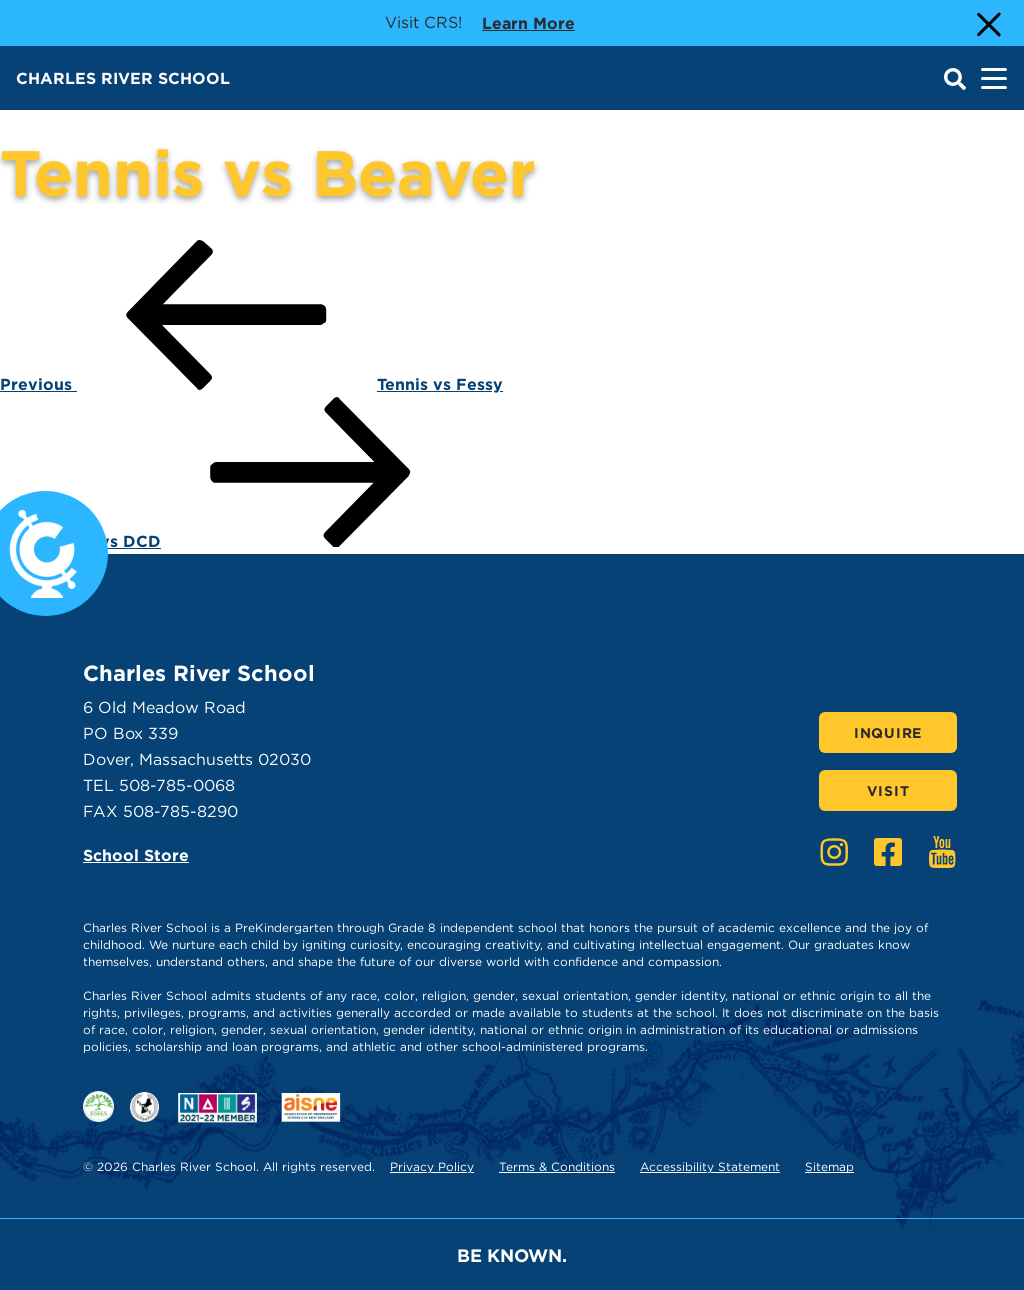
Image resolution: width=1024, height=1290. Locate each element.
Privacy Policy (432, 1166)
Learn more (528, 22)
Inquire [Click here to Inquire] (888, 733)
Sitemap (829, 1166)
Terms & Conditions (557, 1166)
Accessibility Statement (710, 1166)
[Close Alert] (987, 23)
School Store (136, 855)
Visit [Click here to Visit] (888, 791)
